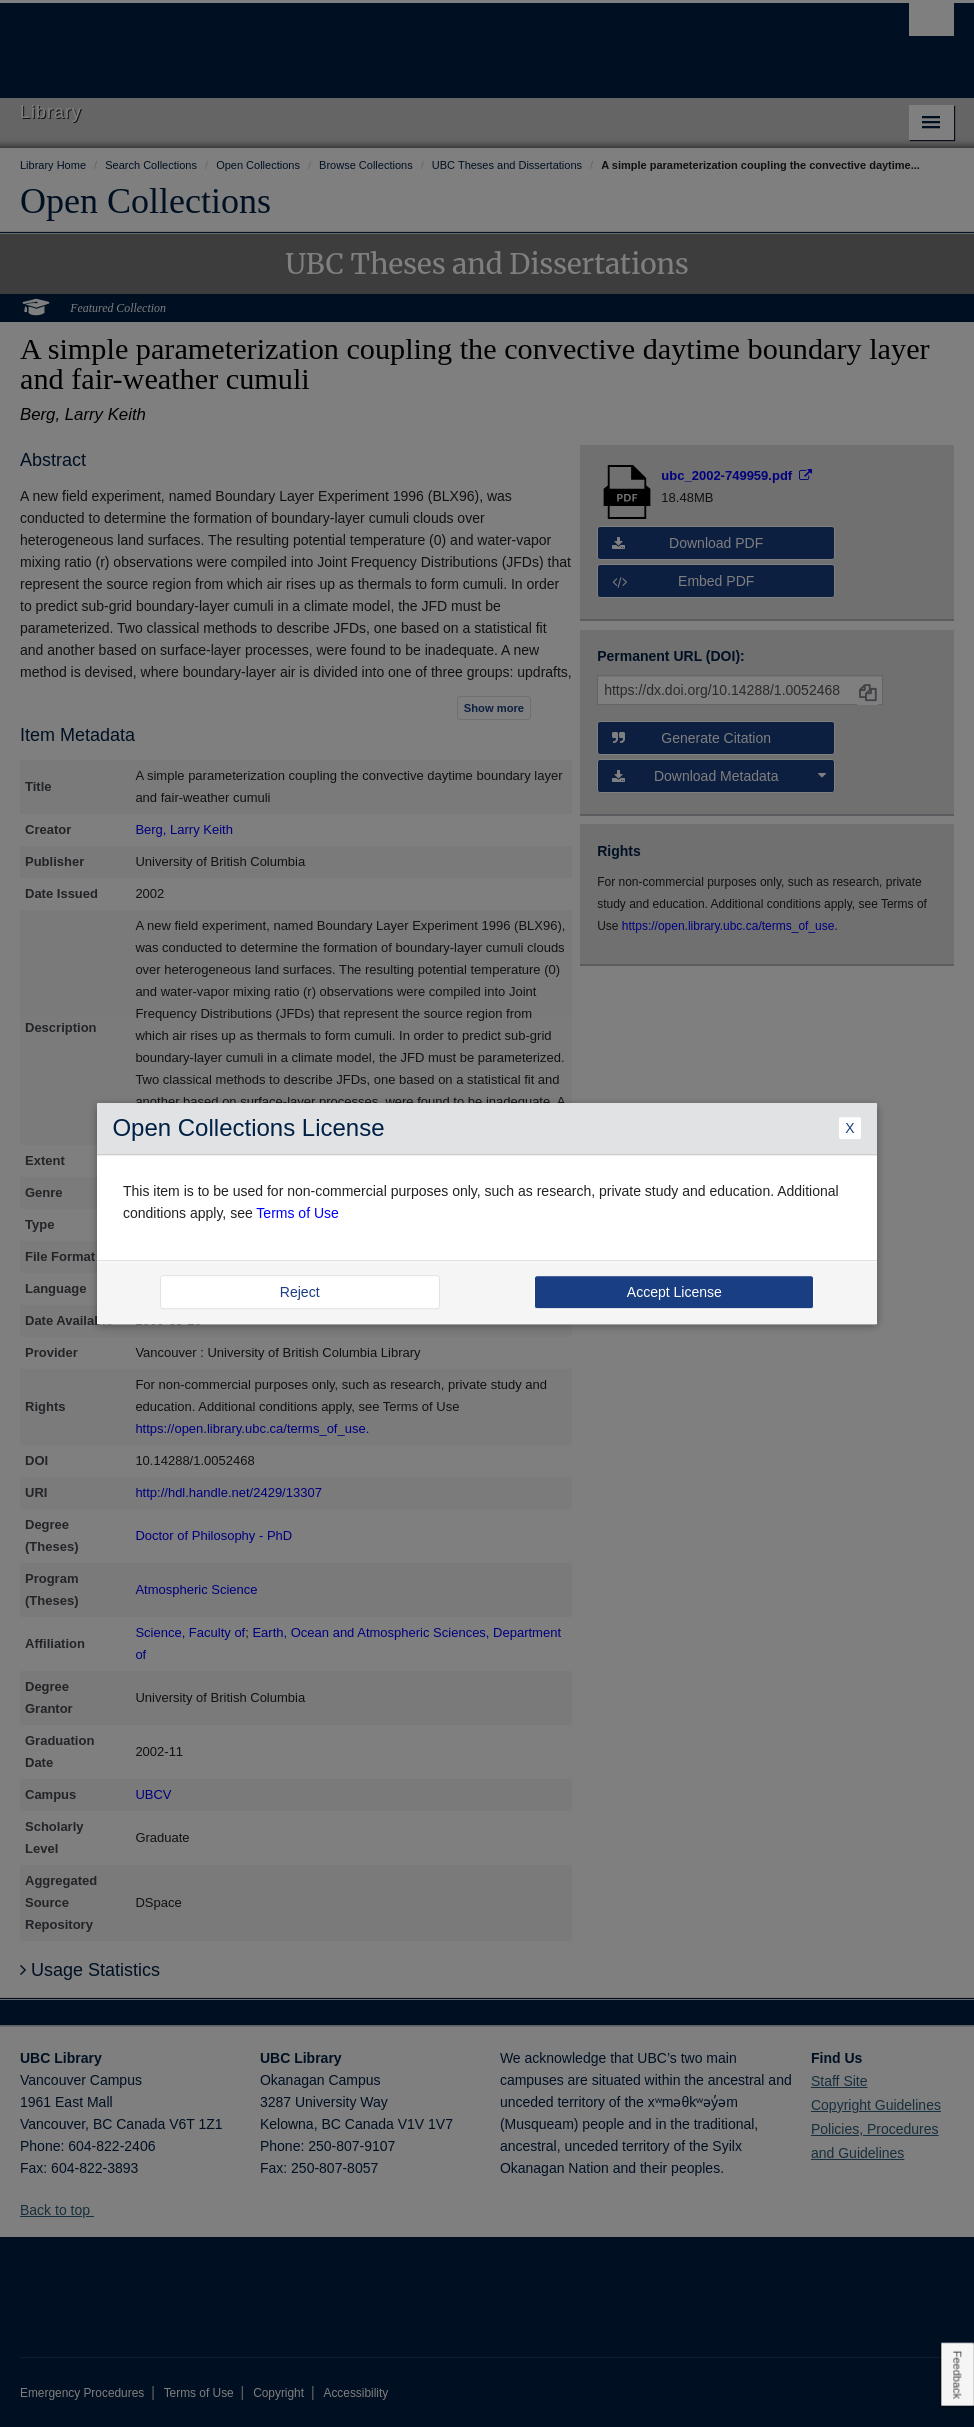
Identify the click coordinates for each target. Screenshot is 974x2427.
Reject (300, 1292)
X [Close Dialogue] (849, 1128)
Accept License (674, 1292)
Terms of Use (297, 1214)
